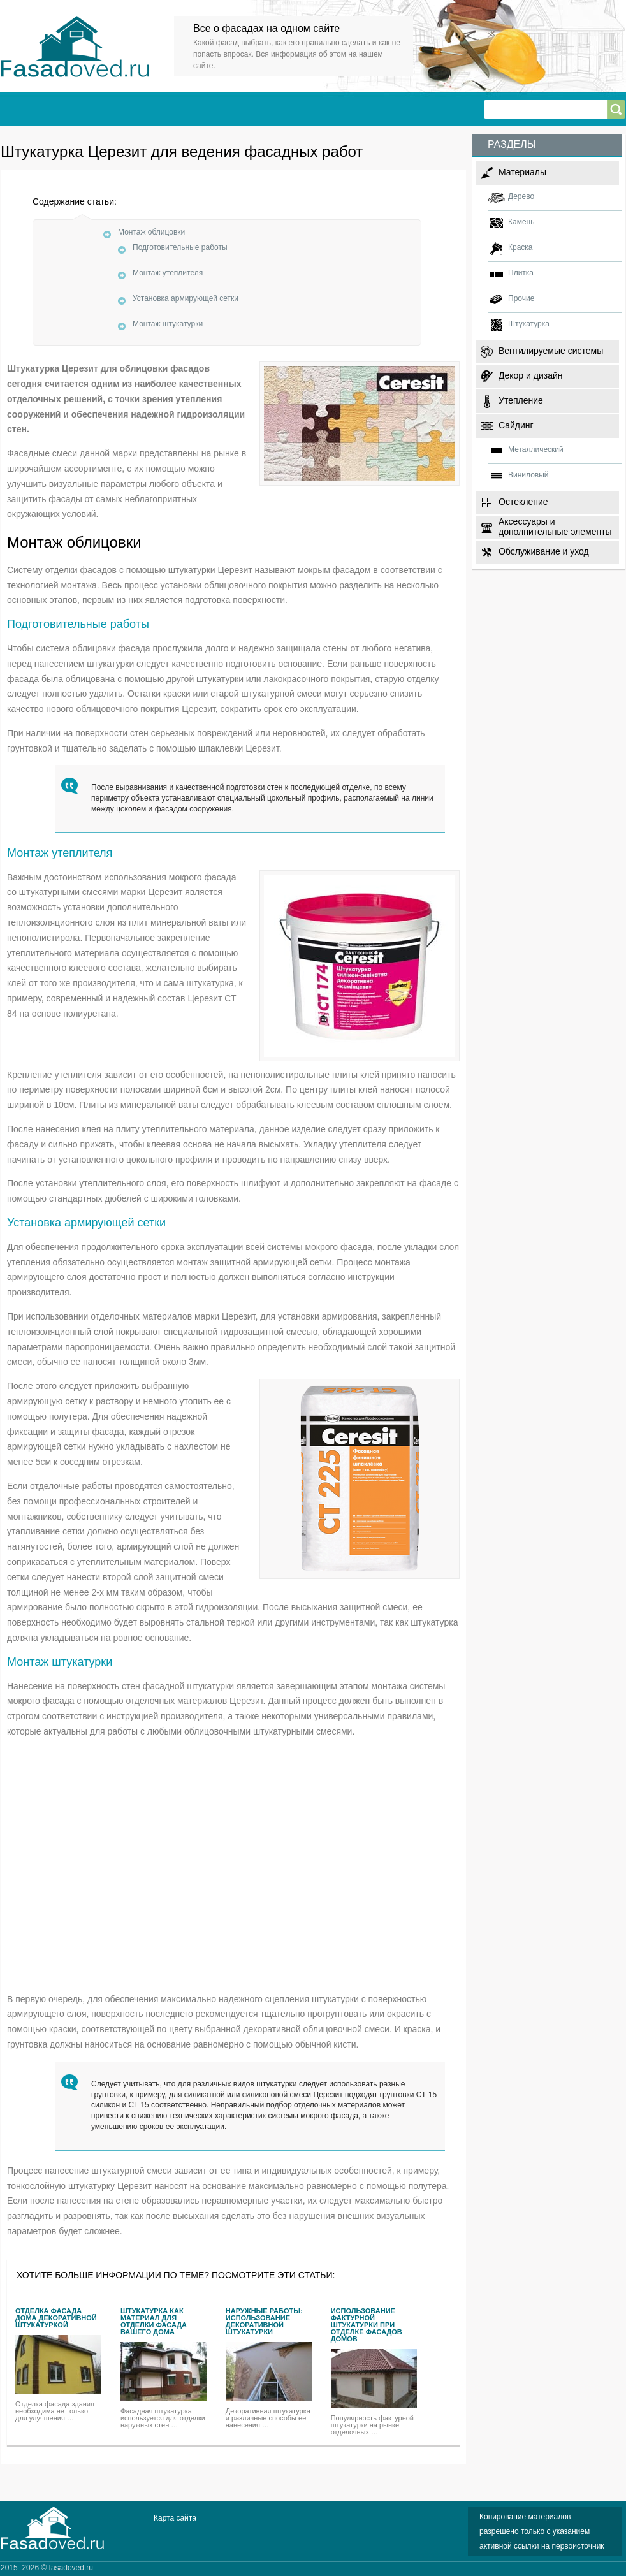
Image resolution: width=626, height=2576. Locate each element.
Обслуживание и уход (544, 551)
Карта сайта (175, 2518)
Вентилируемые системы (551, 351)
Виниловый (528, 474)
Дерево (521, 196)
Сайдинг (516, 425)
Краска (520, 247)
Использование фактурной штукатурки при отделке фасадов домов (366, 2325)
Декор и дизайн (530, 375)
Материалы (522, 172)
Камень (521, 221)
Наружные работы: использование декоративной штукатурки (264, 2322)
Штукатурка (529, 323)
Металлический (536, 449)
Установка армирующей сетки (185, 298)
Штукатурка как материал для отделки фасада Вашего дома (153, 2322)
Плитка (521, 272)
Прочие (521, 298)
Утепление (521, 400)
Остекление (523, 502)
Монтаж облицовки (151, 232)
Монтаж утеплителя (168, 272)
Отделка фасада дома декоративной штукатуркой (56, 2318)
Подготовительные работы (180, 247)
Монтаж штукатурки (168, 323)
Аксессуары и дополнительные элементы (555, 526)
